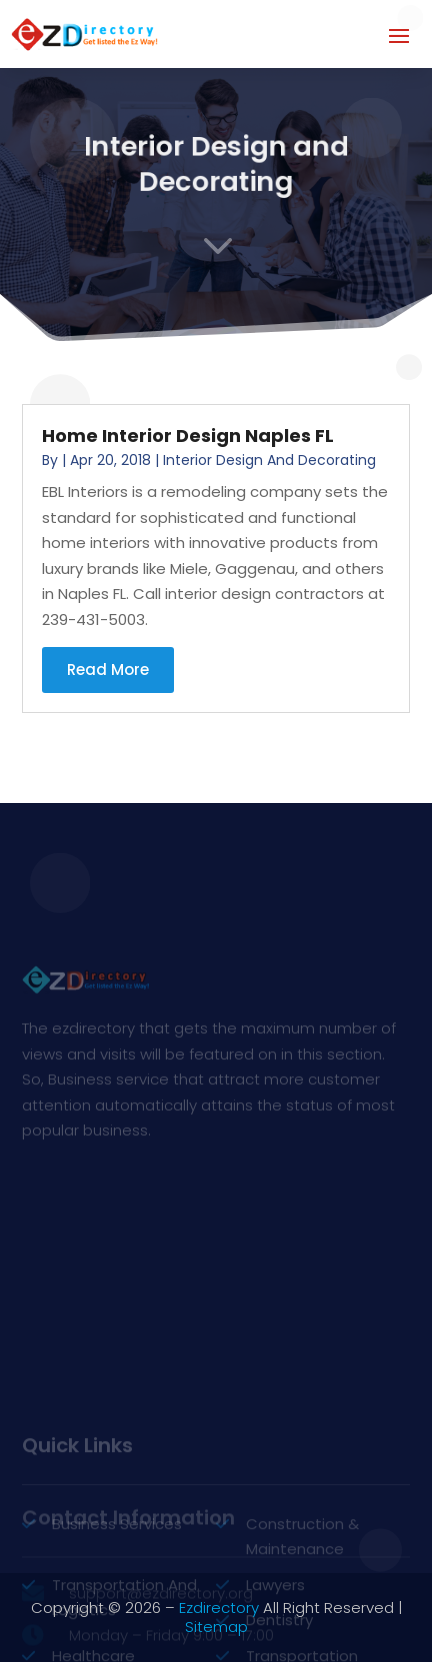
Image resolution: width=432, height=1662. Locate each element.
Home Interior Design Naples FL (188, 435)
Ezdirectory (219, 1607)
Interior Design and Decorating (269, 460)
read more (108, 669)
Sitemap (216, 1626)
